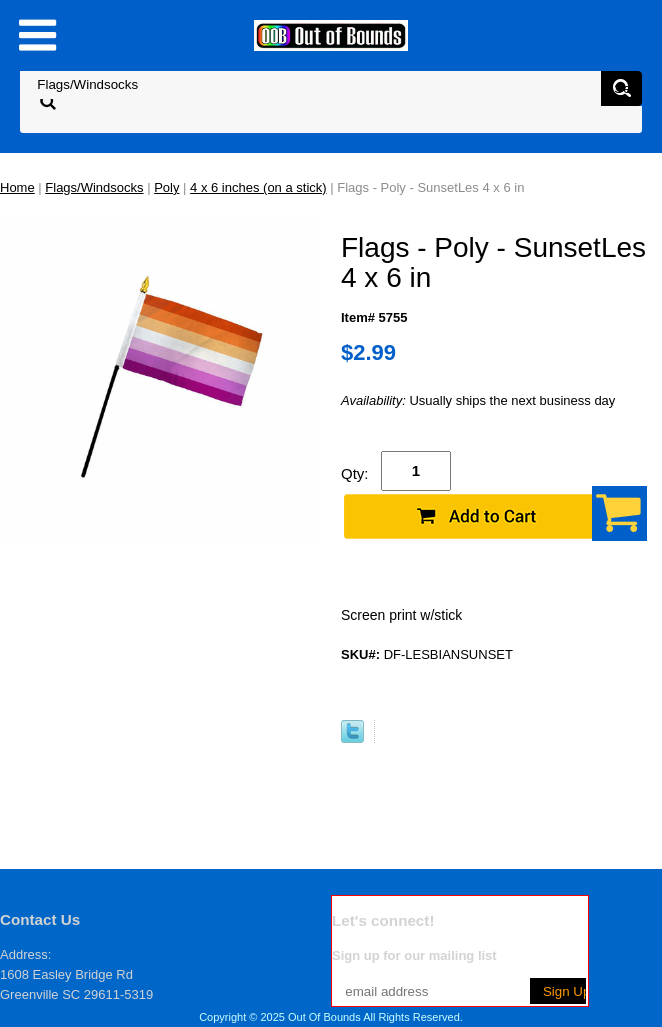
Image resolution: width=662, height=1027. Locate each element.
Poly (166, 187)
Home (17, 187)
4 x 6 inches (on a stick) (258, 187)
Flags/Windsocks (94, 187)
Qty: (355, 473)
